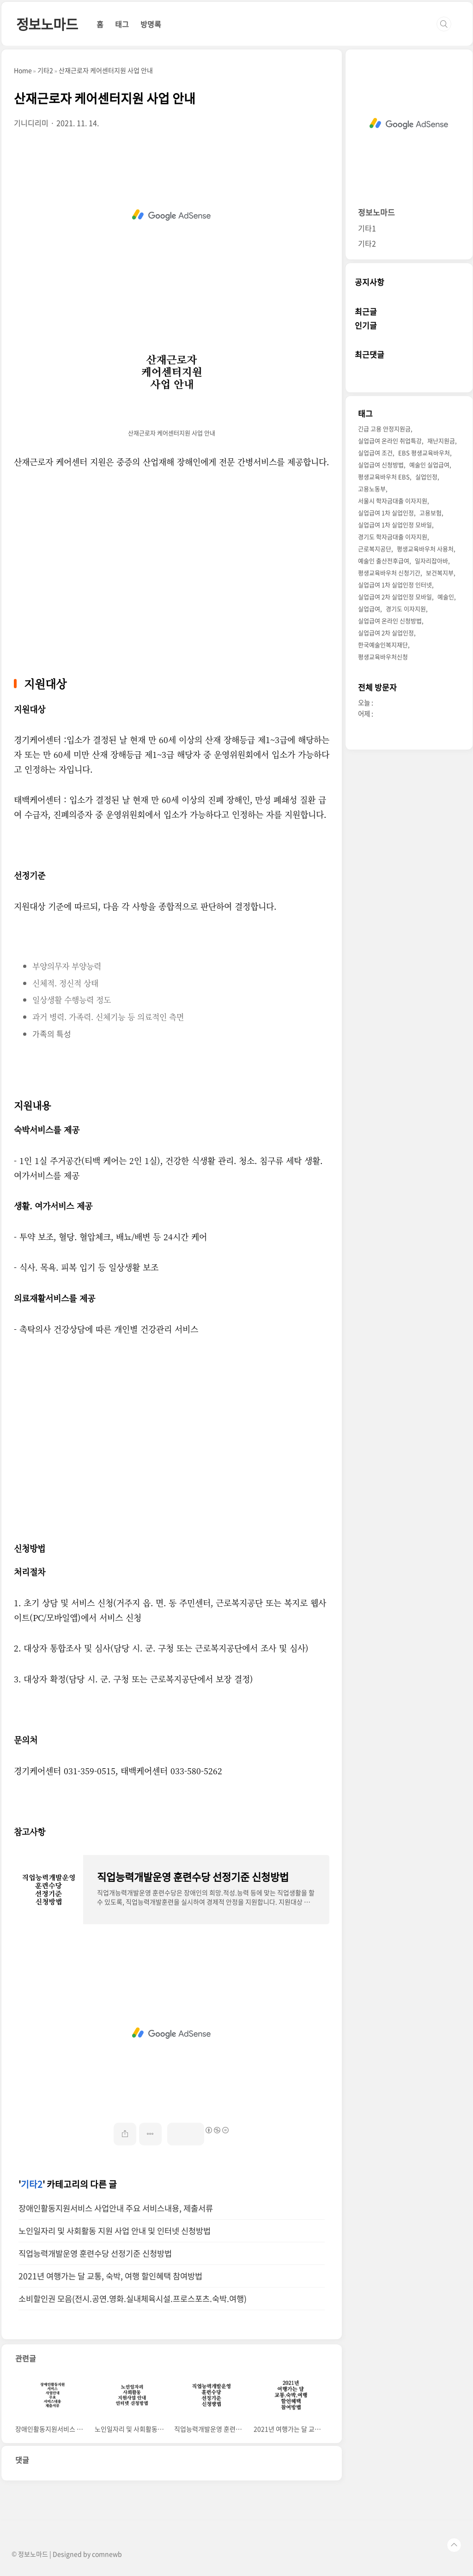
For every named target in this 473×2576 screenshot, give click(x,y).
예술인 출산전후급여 (383, 560)
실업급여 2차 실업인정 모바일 (395, 596)
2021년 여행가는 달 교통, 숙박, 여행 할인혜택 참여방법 (110, 2276)
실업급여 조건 (375, 452)
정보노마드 (47, 24)
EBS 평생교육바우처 (424, 452)
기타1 (367, 228)
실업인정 (426, 476)
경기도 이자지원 (406, 608)
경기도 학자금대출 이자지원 (392, 536)
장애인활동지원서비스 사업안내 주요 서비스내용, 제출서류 (115, 2208)
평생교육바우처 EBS (384, 476)
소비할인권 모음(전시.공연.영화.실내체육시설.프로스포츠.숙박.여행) (132, 2299)
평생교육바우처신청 (383, 656)
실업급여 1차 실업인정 (386, 512)
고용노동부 (372, 488)
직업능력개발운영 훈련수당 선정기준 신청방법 (95, 2253)
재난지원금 (441, 440)
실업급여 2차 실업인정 (386, 632)
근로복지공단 (374, 548)
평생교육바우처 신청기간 (389, 572)
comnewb (107, 2553)
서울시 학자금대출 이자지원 (392, 500)
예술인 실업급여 (429, 464)
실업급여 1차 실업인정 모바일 (395, 524)
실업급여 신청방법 (381, 464)
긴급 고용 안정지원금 (384, 428)
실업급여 (369, 608)
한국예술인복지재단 (383, 644)
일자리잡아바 (431, 560)
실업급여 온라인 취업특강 (390, 440)
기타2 (31, 2184)
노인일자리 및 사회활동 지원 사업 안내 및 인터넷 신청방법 (114, 2231)
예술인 (445, 596)
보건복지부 (440, 572)
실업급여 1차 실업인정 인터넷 (395, 584)
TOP (454, 2545)
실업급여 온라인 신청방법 (390, 620)
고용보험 (430, 512)
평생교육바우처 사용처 (425, 548)
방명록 (150, 24)
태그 (122, 24)
